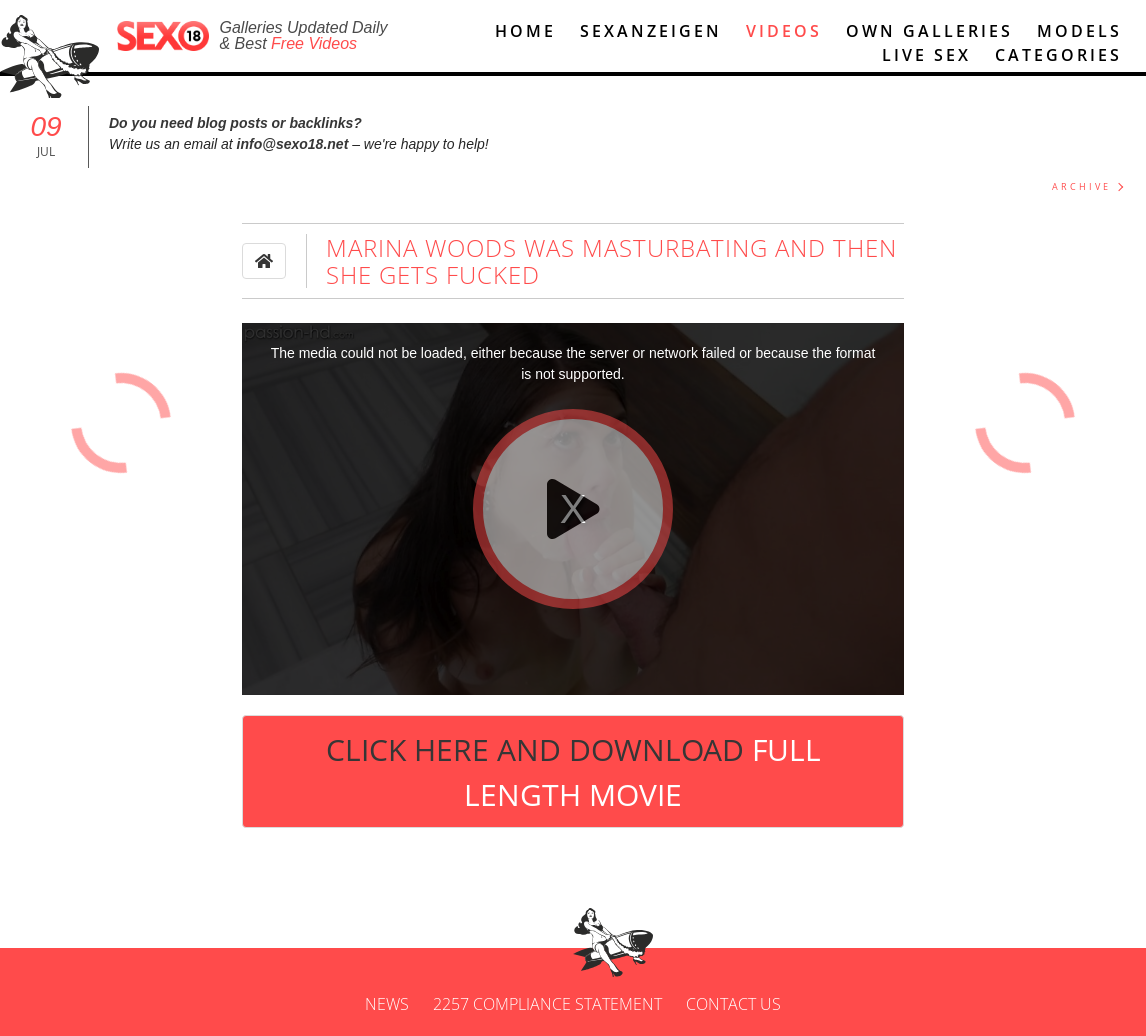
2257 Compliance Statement (547, 1004)
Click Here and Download (573, 772)
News (387, 1004)
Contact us (733, 1004)
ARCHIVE (1081, 186)
